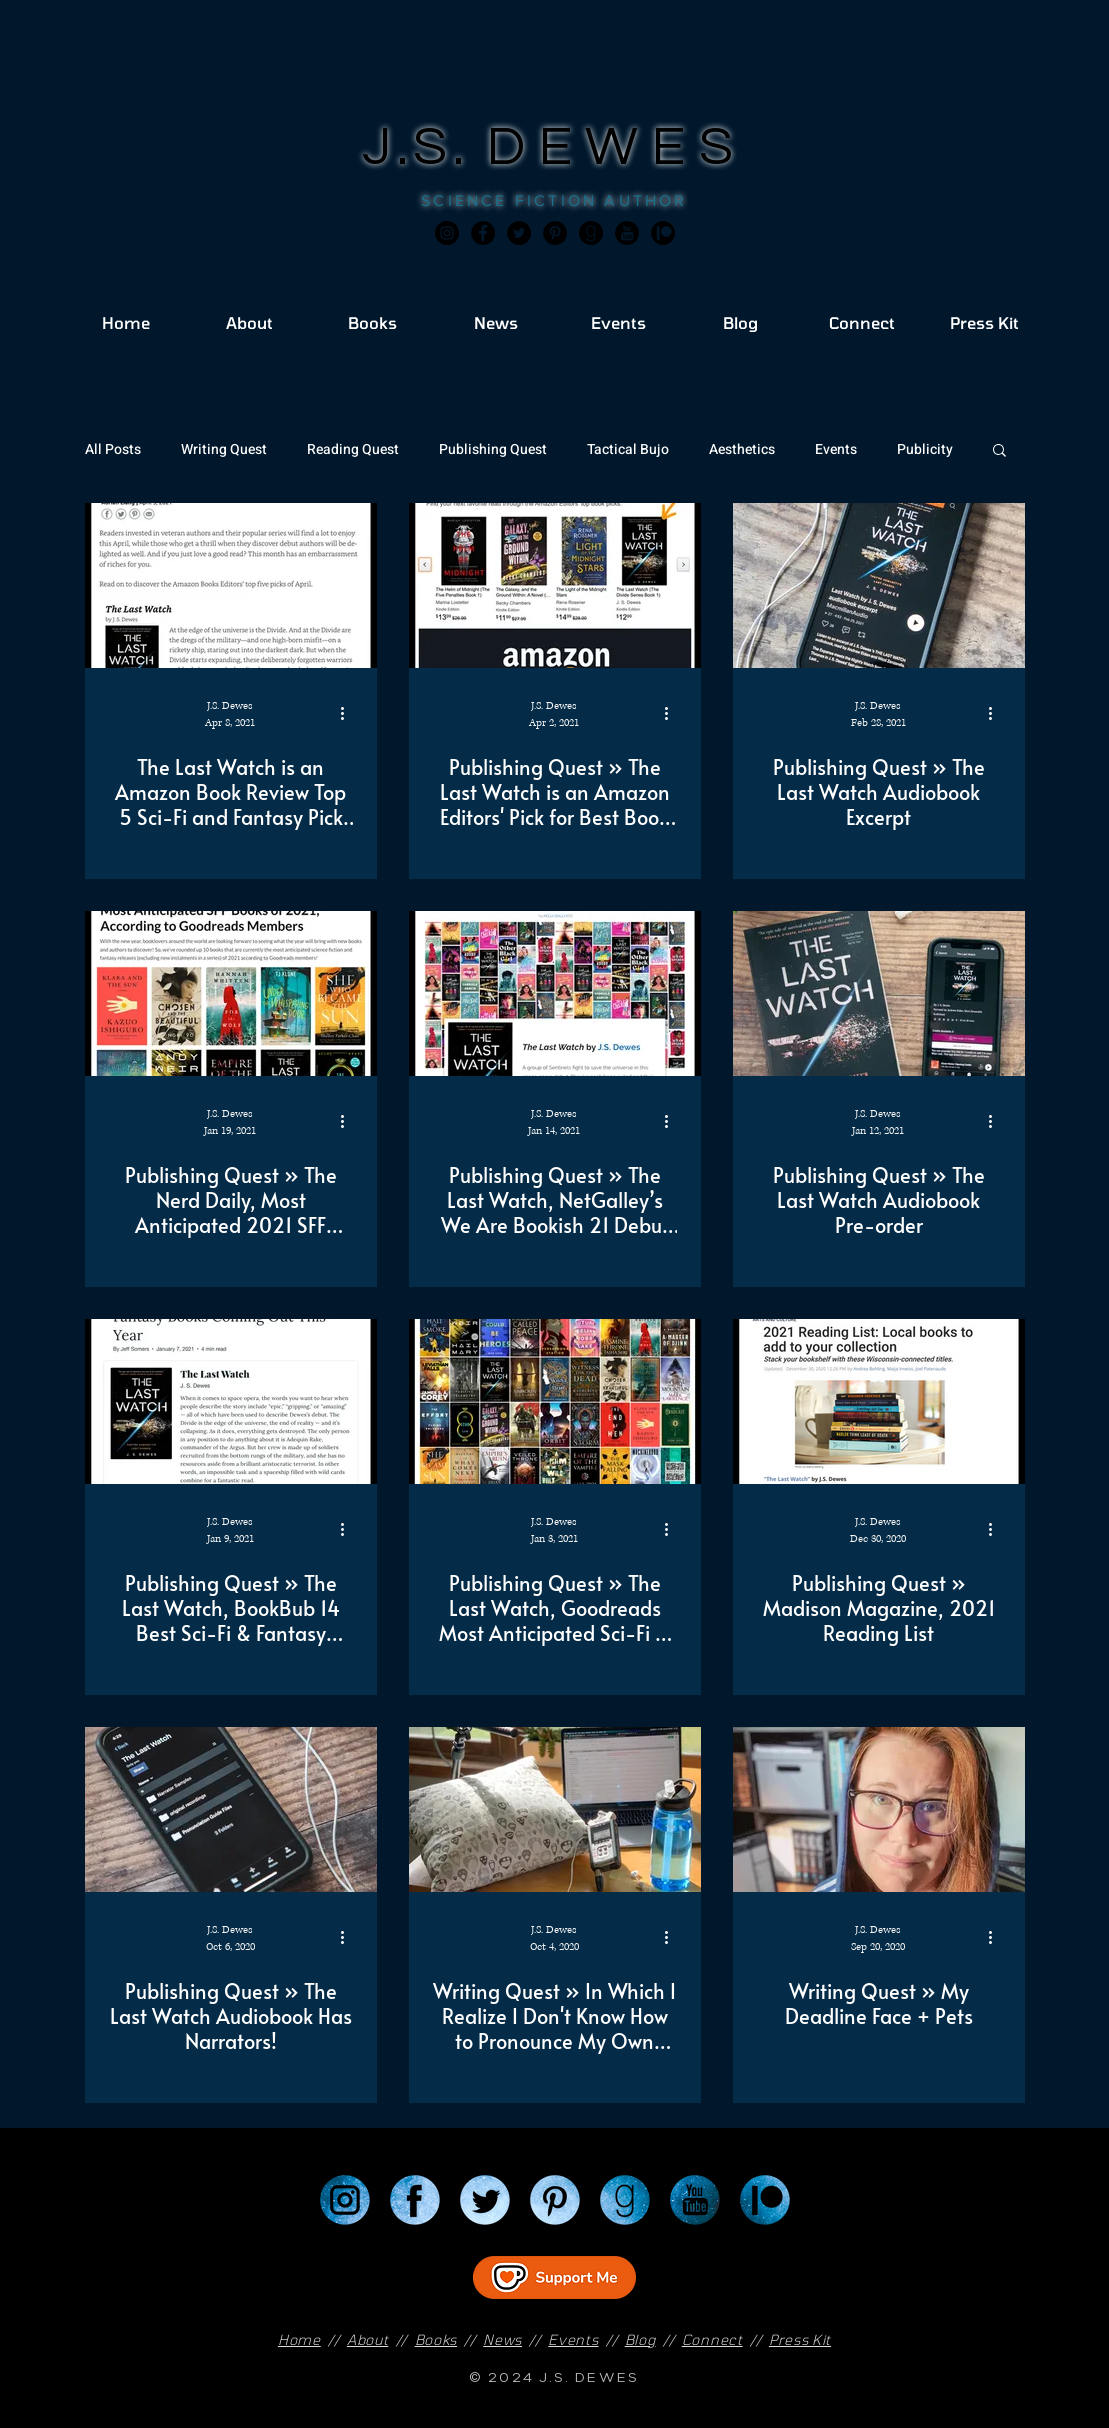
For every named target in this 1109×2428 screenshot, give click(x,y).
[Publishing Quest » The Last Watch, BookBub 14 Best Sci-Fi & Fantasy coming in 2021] (231, 1401)
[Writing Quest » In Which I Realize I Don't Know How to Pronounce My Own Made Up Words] (555, 1809)
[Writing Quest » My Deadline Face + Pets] (879, 1809)
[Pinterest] (555, 233)
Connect (712, 2339)
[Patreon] (765, 2200)
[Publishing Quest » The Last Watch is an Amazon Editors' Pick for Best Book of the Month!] (555, 585)
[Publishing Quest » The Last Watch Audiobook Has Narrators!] (231, 1809)
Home (299, 2339)
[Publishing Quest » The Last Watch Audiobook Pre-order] (879, 993)
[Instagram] (447, 233)
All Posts (113, 449)
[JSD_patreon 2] (663, 233)
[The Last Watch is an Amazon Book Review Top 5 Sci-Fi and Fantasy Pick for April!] (231, 585)
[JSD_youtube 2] (627, 233)
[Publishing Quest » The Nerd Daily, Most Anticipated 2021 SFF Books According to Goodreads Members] (231, 993)
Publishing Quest (493, 449)
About (368, 2339)
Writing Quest (224, 449)
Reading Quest (353, 449)
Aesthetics (742, 449)
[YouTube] (695, 2200)
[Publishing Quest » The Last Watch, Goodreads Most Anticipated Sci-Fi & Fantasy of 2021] (555, 1401)
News (502, 2339)
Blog (640, 2339)
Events (836, 449)
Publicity (925, 449)
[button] (999, 451)
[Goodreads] (591, 233)
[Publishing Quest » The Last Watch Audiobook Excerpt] (879, 585)
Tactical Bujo (628, 449)
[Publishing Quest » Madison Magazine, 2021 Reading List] (879, 1401)
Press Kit (800, 2339)
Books (436, 2339)
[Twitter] (519, 233)
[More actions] (350, 713)
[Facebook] (483, 233)
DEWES (617, 147)
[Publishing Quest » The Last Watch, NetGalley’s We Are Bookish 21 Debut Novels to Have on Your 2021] (555, 993)
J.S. (424, 147)
